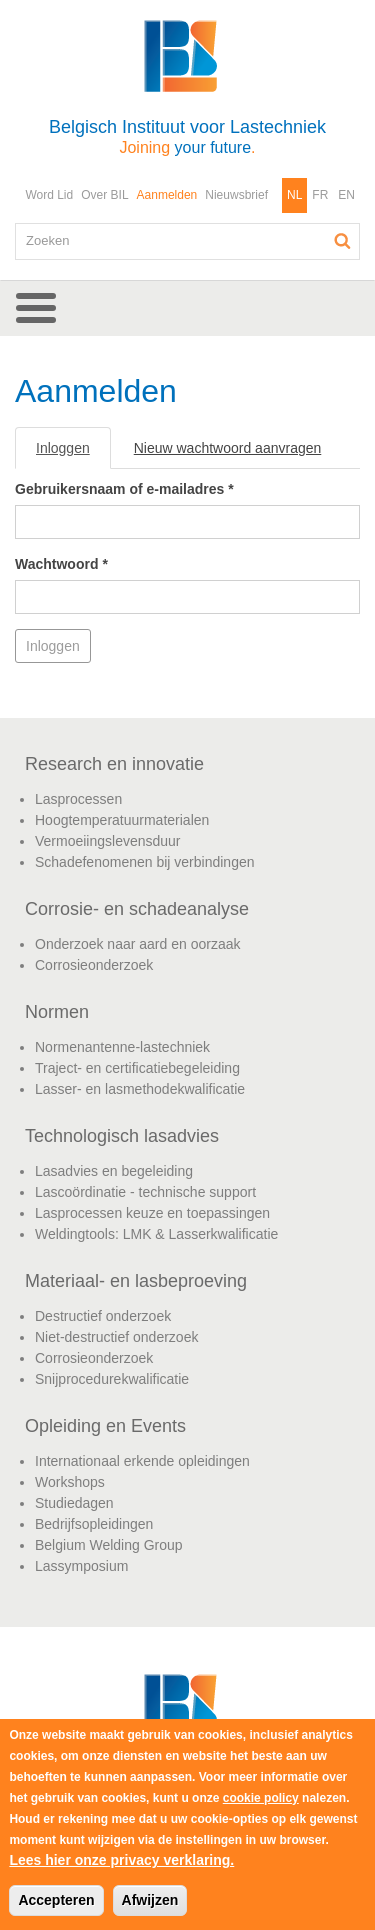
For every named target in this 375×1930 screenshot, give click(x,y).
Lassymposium (81, 1566)
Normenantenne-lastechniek (122, 1047)
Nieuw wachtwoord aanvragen (228, 448)
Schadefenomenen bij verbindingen (145, 862)
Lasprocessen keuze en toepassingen (152, 1213)
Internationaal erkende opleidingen (142, 1461)
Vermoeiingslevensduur (108, 841)
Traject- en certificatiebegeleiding (137, 1068)
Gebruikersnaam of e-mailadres (124, 489)
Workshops (70, 1482)
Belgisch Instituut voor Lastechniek (187, 136)
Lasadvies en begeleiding (114, 1171)
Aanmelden (167, 195)
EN (346, 195)
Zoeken (343, 241)
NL (294, 195)
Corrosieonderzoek (94, 965)
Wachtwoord (61, 564)
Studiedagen (74, 1503)
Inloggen (73, 453)
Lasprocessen (78, 799)
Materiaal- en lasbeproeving (136, 1281)
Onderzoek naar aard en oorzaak (137, 944)
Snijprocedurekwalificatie (112, 1379)
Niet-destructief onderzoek (116, 1337)
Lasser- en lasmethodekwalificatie (140, 1089)
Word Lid (49, 195)
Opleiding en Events (105, 1426)
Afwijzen (150, 1900)
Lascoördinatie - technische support (145, 1192)
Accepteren (56, 1900)
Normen (57, 1012)
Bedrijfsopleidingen (94, 1524)
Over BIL (104, 195)
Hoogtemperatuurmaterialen (122, 820)
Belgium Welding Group (109, 1545)
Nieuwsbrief (236, 195)
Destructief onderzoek (103, 1316)
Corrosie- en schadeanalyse (137, 909)
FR (320, 195)
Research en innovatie (114, 764)
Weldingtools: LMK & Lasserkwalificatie (156, 1234)
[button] (187, 308)
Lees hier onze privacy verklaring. (121, 1860)
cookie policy (261, 1798)
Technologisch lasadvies (122, 1136)
